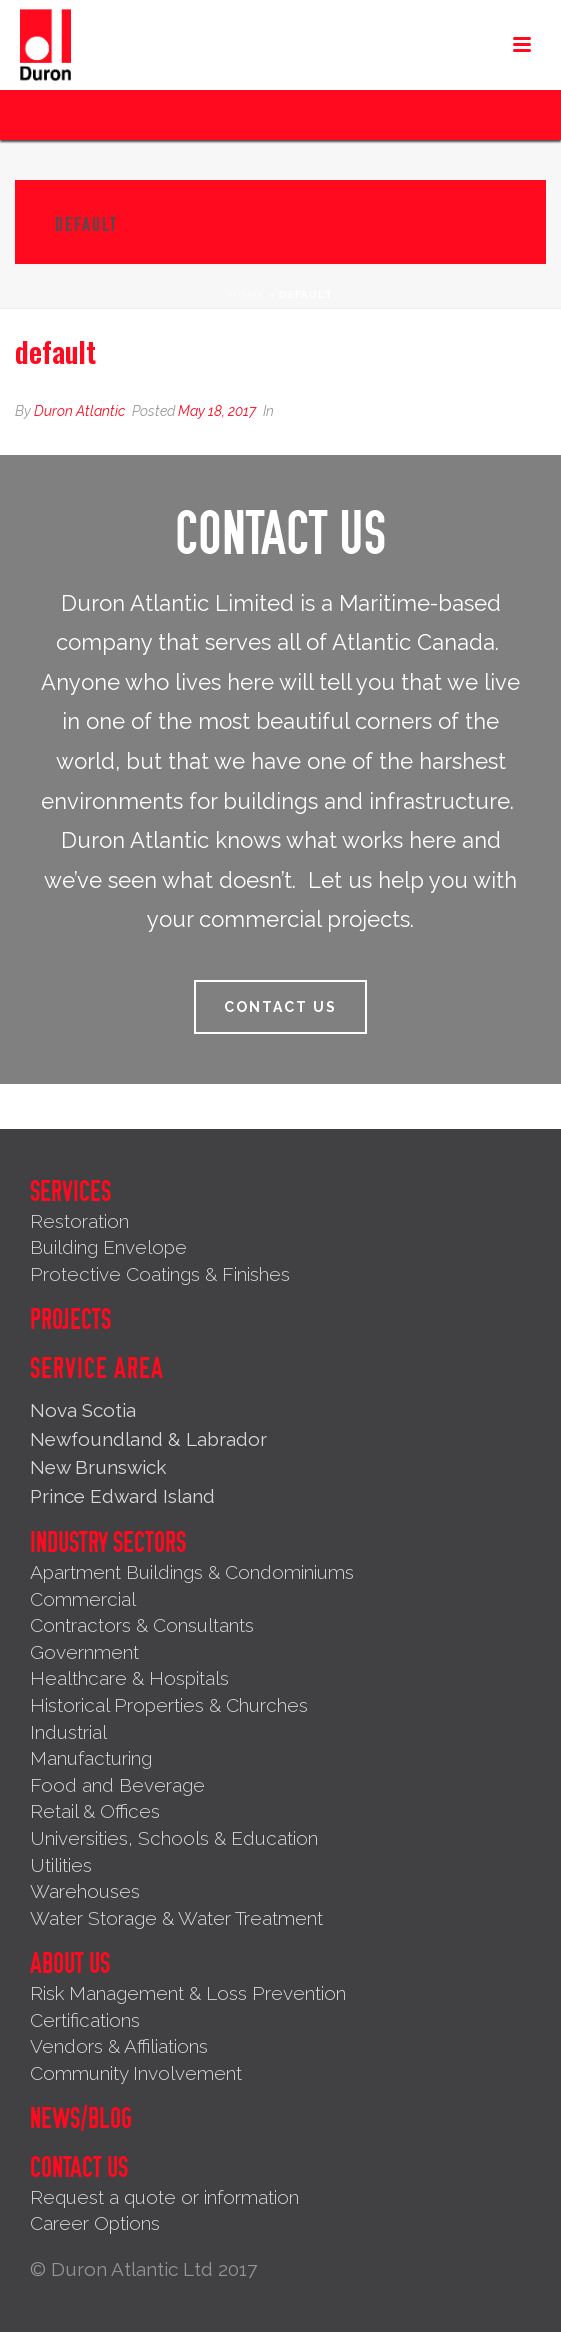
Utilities (61, 1865)
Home (247, 294)
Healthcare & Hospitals (129, 1678)
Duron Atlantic (79, 411)
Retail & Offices (95, 1811)
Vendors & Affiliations (119, 2046)
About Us (70, 1964)
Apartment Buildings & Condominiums (192, 1572)
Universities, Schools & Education (174, 1838)
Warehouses (85, 1891)
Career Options (95, 2223)
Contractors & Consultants (142, 1625)
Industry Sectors (108, 1543)
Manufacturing (91, 1758)
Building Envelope (108, 1247)
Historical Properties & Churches (169, 1705)
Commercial (83, 1599)
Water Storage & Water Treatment (176, 1918)
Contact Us (79, 2168)
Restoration (79, 1221)
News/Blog (81, 2119)
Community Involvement (136, 2073)
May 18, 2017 (217, 411)
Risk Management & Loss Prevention (188, 1993)
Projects (70, 1320)
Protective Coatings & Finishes (160, 1274)
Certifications (85, 2020)
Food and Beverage (117, 1785)
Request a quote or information (164, 2197)
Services (70, 1192)
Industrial (68, 1732)
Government (84, 1652)
